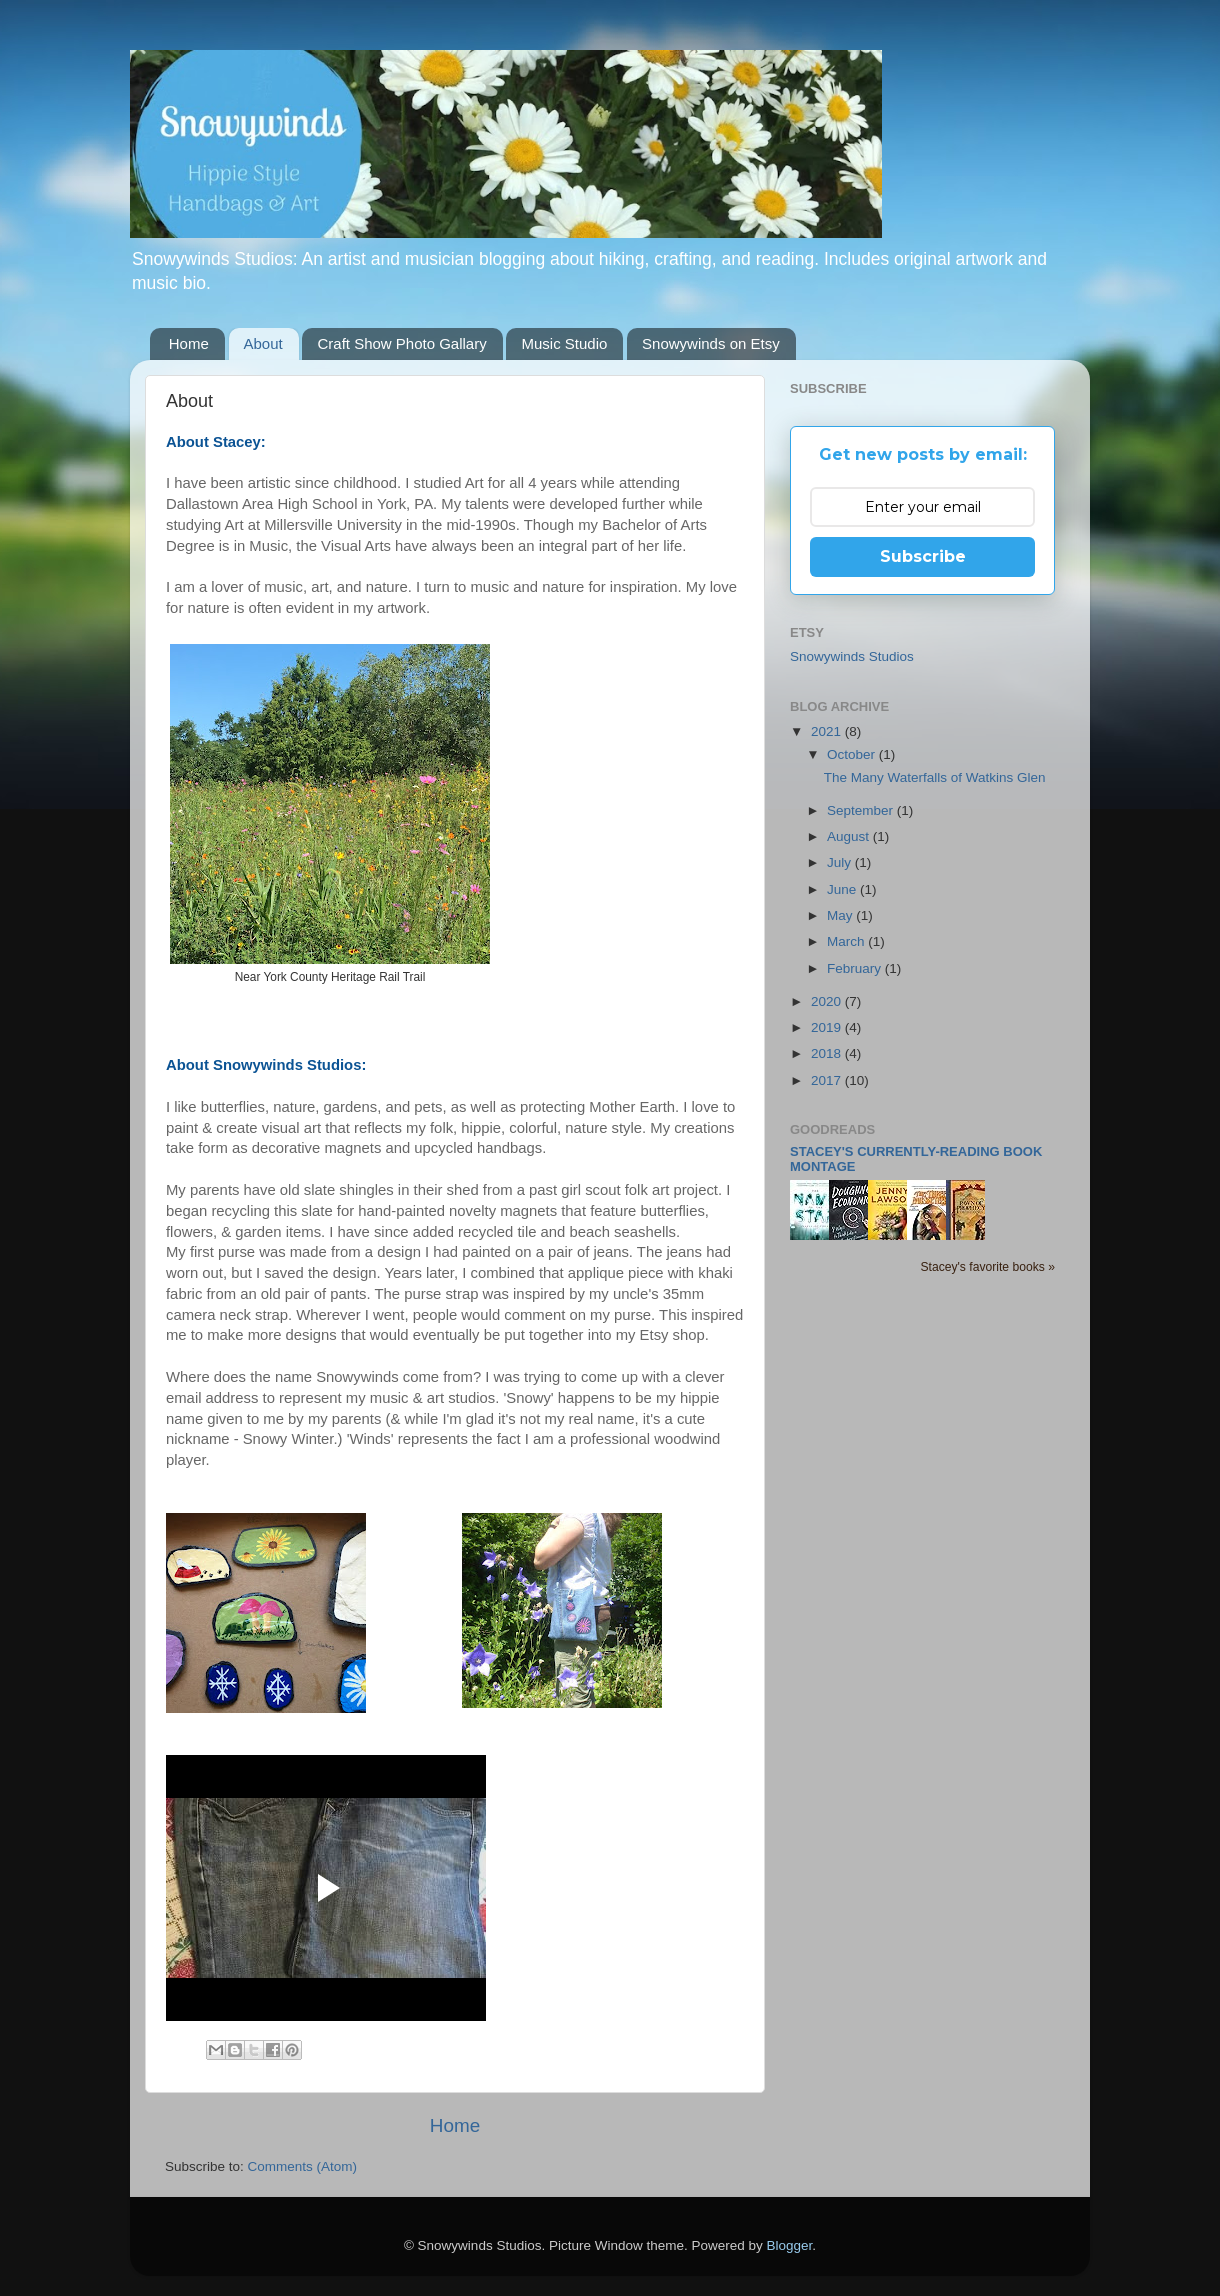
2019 (828, 1027)
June (843, 889)
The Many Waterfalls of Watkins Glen (935, 777)
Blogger (790, 2245)
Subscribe (923, 556)
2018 (828, 1053)
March (847, 941)
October (853, 754)
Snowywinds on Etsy (711, 343)
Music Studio (564, 343)
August (850, 836)
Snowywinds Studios (852, 656)
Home (189, 343)
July (841, 862)
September (862, 810)
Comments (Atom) (303, 2166)
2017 (828, 1080)
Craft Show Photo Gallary (401, 343)
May (841, 915)
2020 (828, 1001)
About (263, 343)
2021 (828, 731)
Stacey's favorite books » (987, 1267)
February (856, 968)
